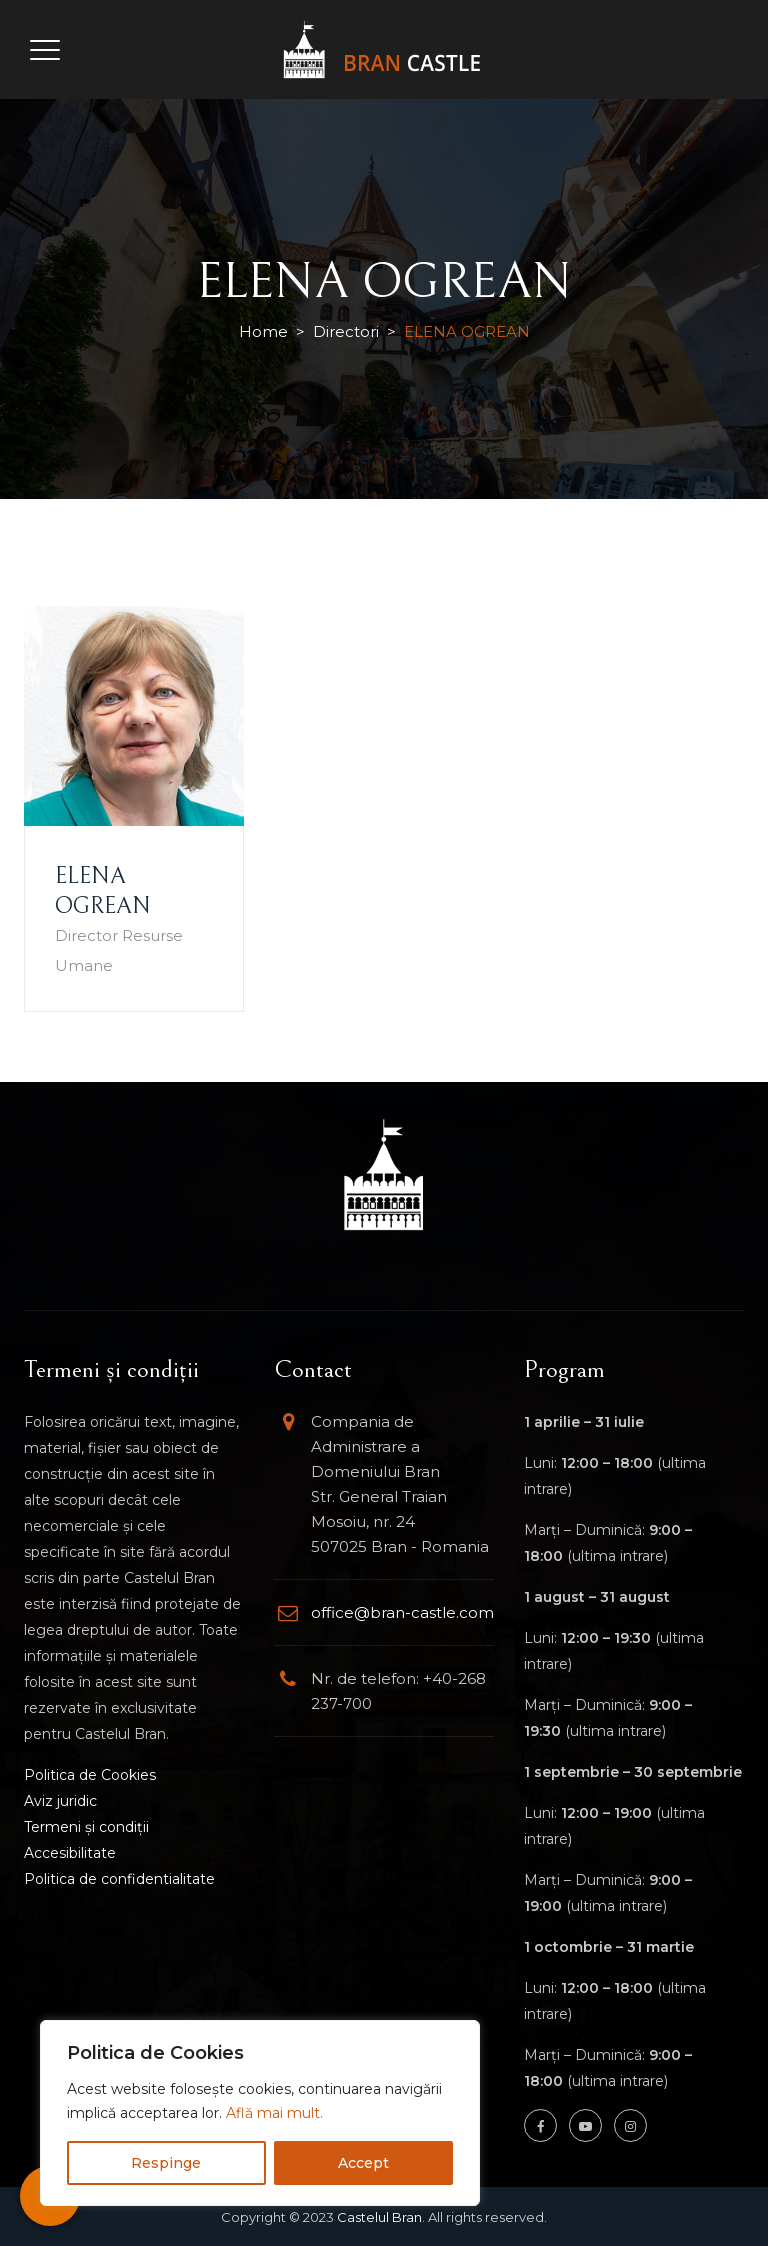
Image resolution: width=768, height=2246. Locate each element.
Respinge (166, 2163)
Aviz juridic (60, 1801)
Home (263, 331)
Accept (363, 2163)
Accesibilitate (70, 1853)
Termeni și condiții (86, 1827)
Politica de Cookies (90, 1775)
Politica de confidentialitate (119, 1879)
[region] (260, 2113)
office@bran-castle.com (402, 1612)
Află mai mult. (274, 2113)
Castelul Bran (379, 2217)
